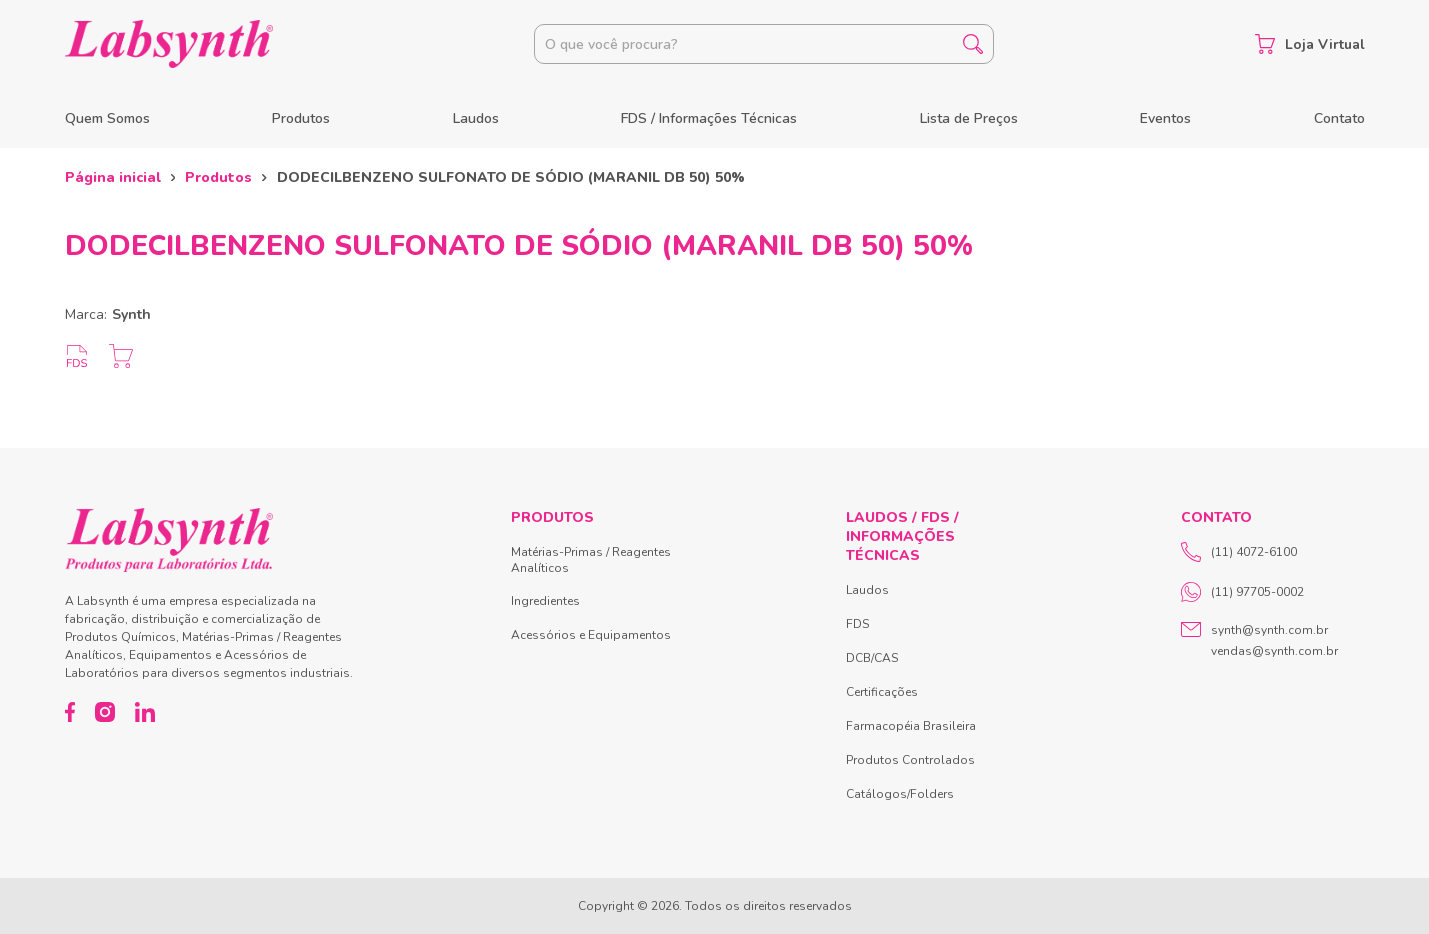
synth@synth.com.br (1269, 630)
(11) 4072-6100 (1239, 552)
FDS (857, 624)
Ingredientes (545, 601)
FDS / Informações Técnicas (709, 118)
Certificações (882, 692)
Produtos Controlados (910, 760)
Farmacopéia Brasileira (911, 726)
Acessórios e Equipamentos (591, 635)
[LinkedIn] (145, 712)
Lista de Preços (969, 118)
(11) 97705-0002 (1242, 592)
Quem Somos (107, 118)
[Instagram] (105, 712)
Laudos (476, 118)
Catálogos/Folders (900, 794)
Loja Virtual (1310, 44)
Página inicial (113, 177)
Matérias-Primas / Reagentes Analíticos (591, 560)
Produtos (301, 118)
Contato (1339, 118)
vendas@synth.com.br (1274, 651)
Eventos (1165, 118)
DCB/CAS (872, 658)
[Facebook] (70, 712)
